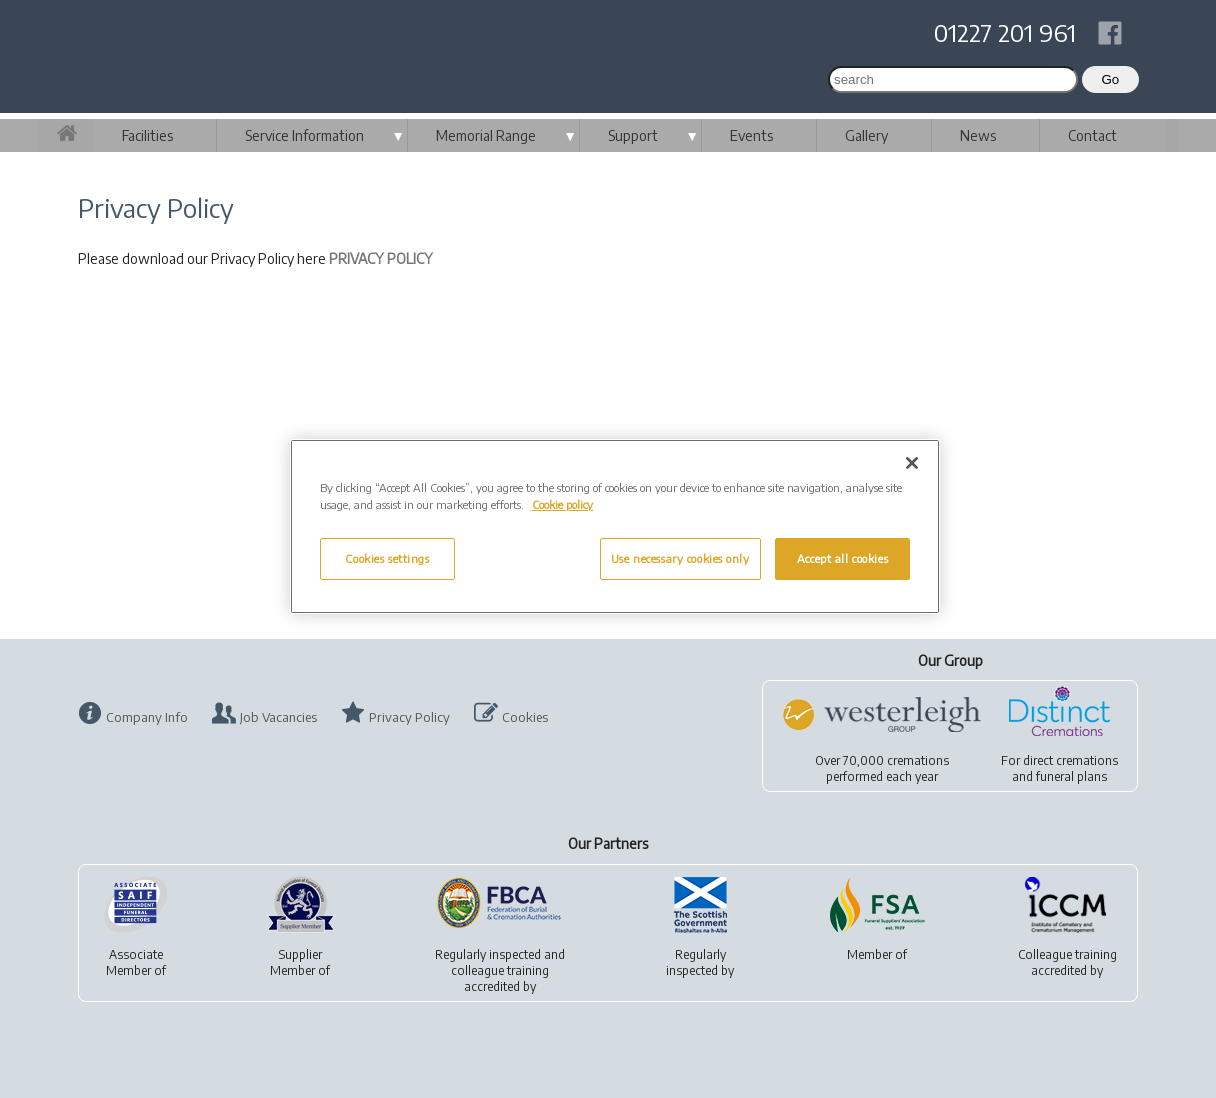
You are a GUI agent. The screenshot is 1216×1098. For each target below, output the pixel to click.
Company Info (147, 717)
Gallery (866, 135)
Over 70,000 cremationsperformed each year (882, 768)
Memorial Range (486, 135)
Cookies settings (387, 558)
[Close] (912, 463)
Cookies (525, 717)
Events (751, 135)
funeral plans (1071, 776)
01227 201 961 (1005, 32)
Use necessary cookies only (680, 558)
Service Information (304, 135)
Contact (1092, 135)
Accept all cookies (842, 558)
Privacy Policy (409, 717)
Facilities (147, 135)
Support (633, 135)
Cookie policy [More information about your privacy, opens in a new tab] (562, 504)
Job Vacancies (278, 717)
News (978, 135)
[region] (615, 526)
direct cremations (1070, 760)
